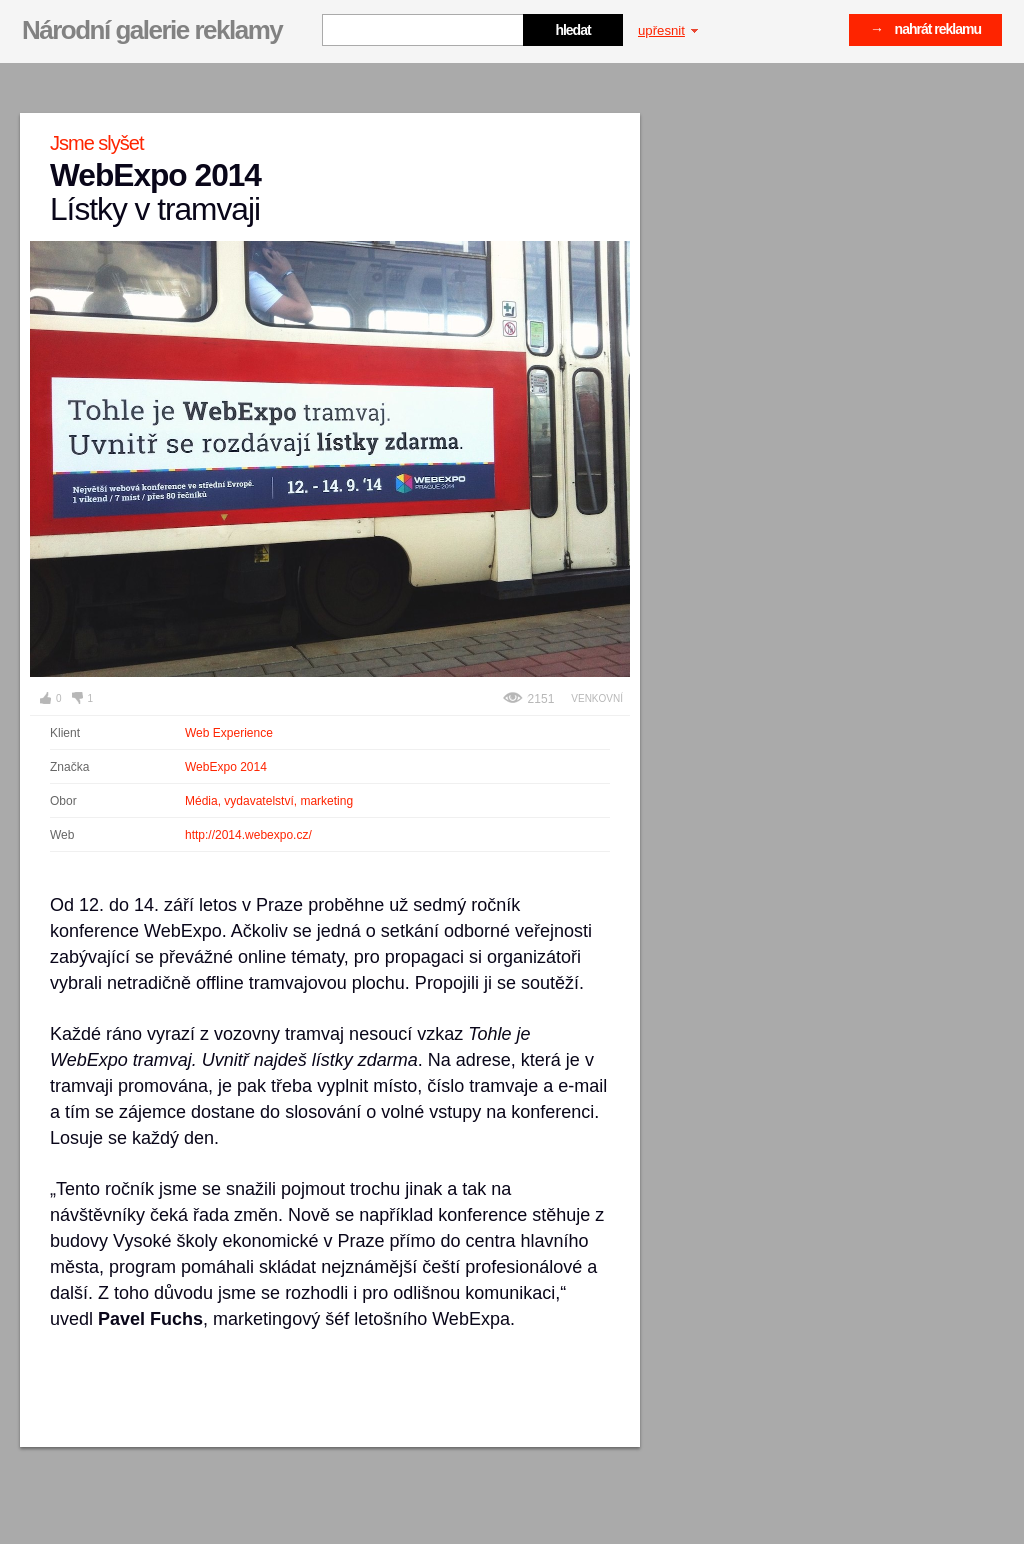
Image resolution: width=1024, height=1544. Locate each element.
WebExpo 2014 (226, 767)
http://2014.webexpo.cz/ (248, 835)
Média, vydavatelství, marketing (269, 801)
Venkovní (597, 698)
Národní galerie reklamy (152, 30)
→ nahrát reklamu (925, 29)
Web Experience (229, 733)
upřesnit (668, 30)
